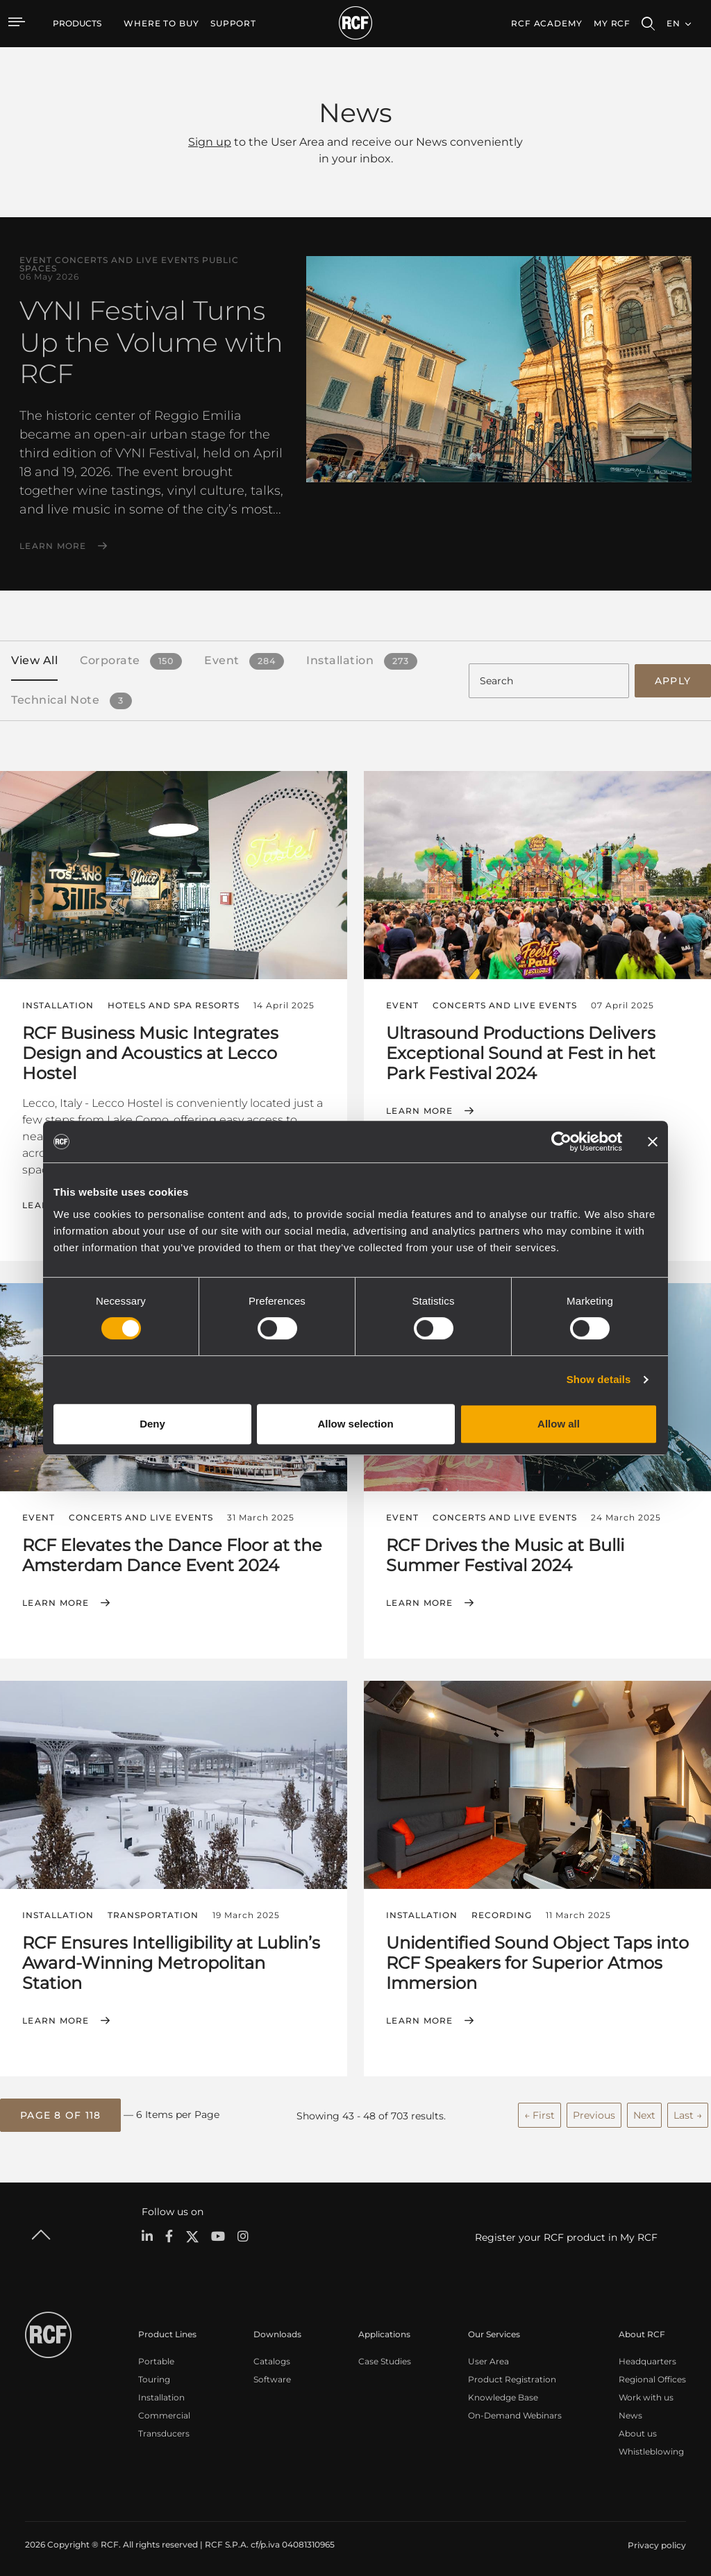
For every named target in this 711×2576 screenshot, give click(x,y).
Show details (599, 1379)
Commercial (164, 2410)
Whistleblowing (651, 2446)
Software (272, 2374)
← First (539, 2111)
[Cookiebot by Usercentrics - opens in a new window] (561, 1141)
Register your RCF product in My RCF (566, 2233)
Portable (156, 2356)
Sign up (209, 142)
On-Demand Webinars (515, 2410)
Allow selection (355, 1424)
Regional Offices (652, 2374)
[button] (60, 2111)
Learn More (53, 546)
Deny (152, 1424)
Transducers (164, 2428)
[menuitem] (161, 23)
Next (644, 2111)
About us (638, 2428)
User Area (488, 2356)
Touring (154, 2374)
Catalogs (271, 2356)
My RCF (612, 23)
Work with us (646, 2392)
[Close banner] (653, 1141)
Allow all (558, 1424)
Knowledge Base (503, 2392)
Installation (161, 2392)
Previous (594, 2111)
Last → (688, 2111)
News (630, 2410)
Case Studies (384, 2356)
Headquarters (647, 2356)
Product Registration (512, 2374)
